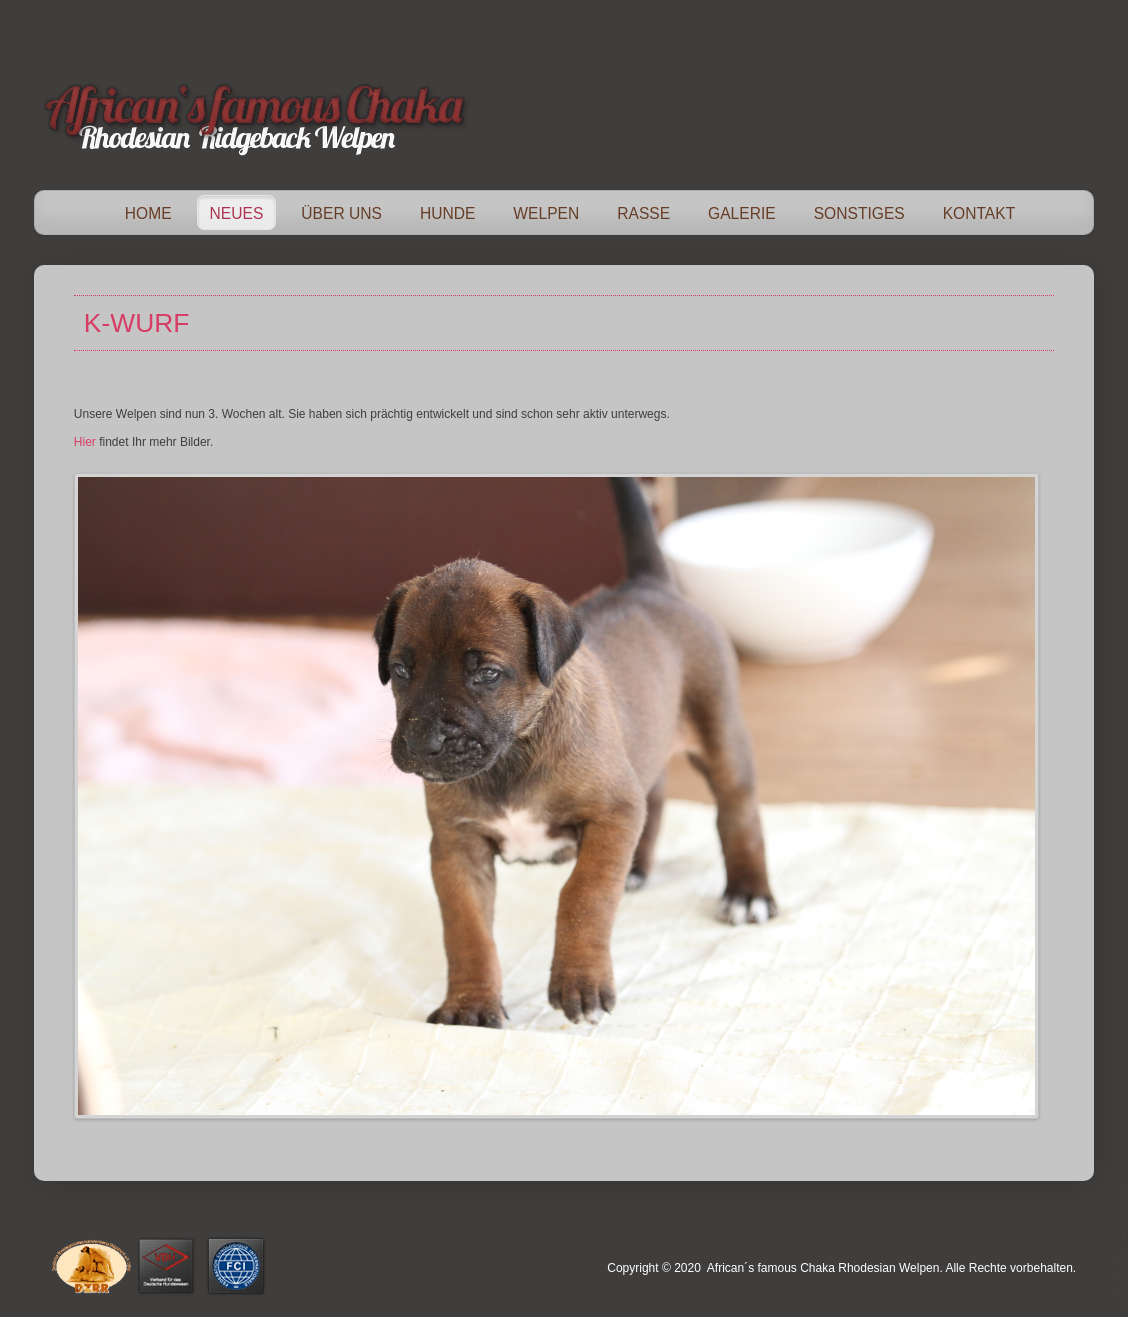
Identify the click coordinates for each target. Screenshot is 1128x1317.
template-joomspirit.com (1121, 1242)
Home (148, 213)
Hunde (447, 213)
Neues (237, 213)
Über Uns (341, 213)
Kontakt (979, 213)
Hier (85, 442)
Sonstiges (859, 213)
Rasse (643, 213)
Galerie (742, 213)
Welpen (546, 213)
